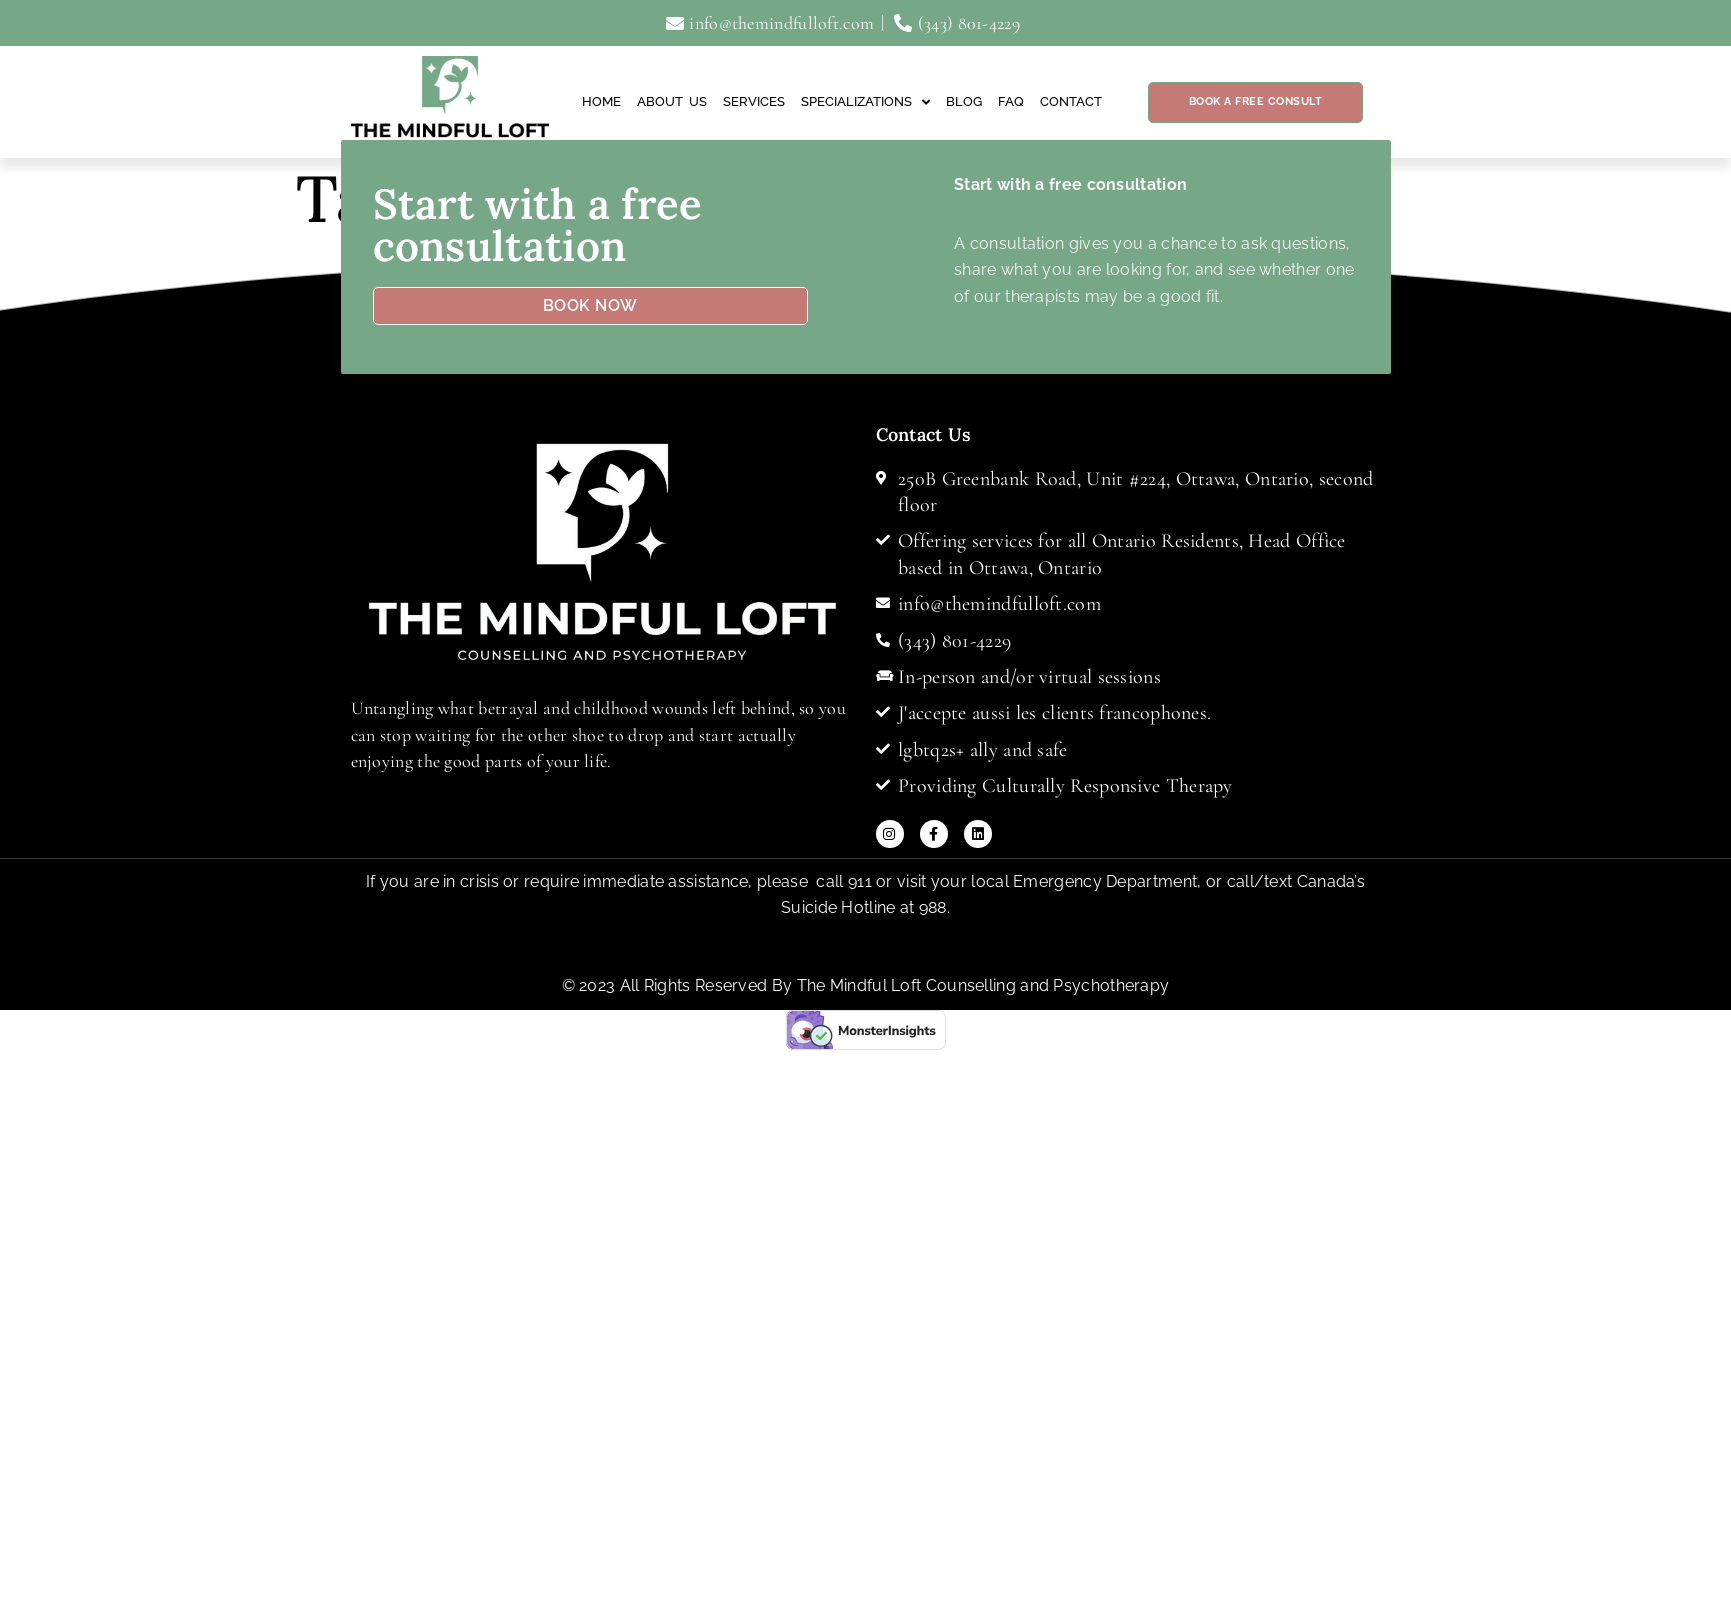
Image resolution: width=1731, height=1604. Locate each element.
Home (601, 101)
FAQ (1011, 101)
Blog (964, 101)
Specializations (865, 102)
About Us (672, 101)
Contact (1071, 101)
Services (754, 101)
